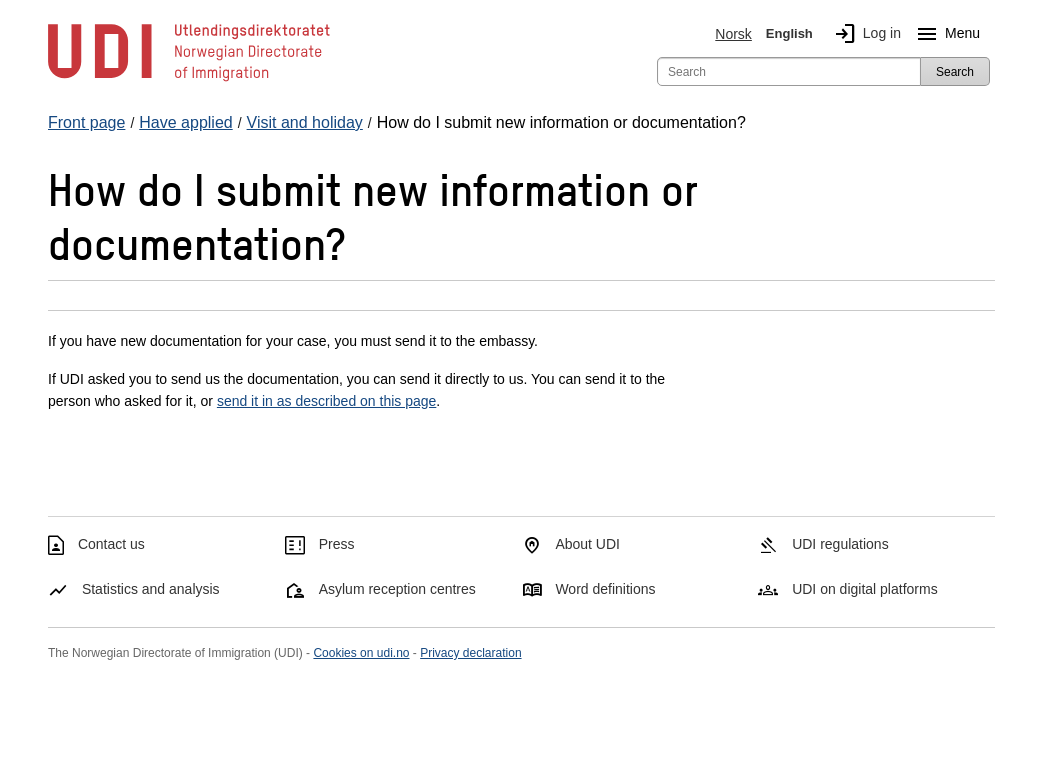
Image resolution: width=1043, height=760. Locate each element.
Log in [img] (864, 34)
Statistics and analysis (151, 589)
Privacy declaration (470, 653)
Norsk (733, 34)
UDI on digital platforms (865, 589)
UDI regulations (840, 544)
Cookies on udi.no (361, 653)
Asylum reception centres (397, 589)
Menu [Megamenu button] (944, 34)
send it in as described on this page (326, 401)
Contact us (111, 544)
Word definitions (605, 589)
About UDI (587, 544)
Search (955, 72)
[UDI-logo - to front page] (189, 80)
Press (337, 544)
